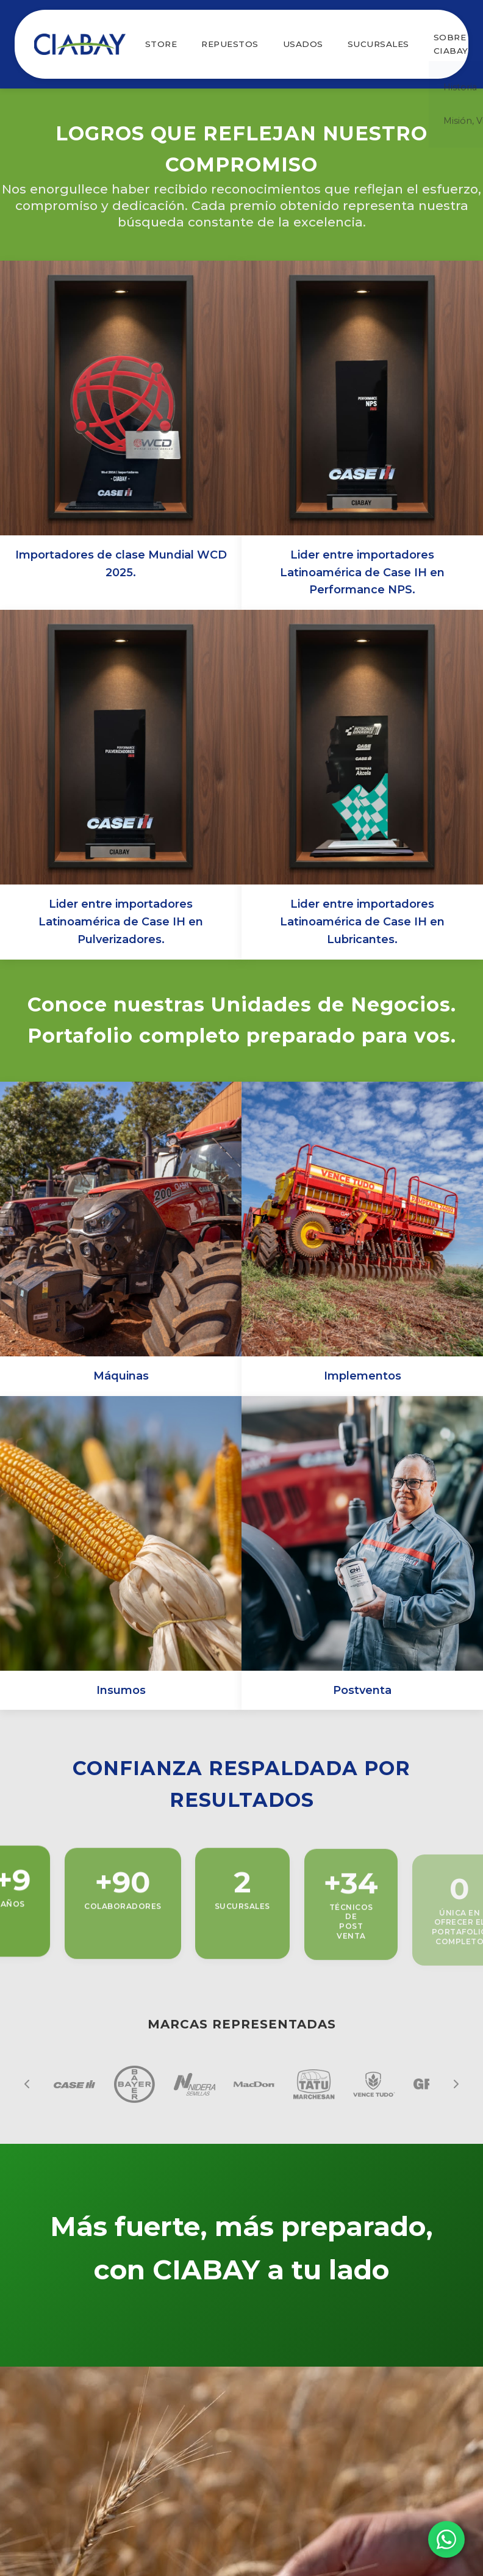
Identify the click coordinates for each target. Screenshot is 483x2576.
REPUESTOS (230, 44)
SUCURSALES (378, 44)
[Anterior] (27, 2084)
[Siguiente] (456, 2084)
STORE (161, 44)
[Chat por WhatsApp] (446, 2539)
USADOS (303, 44)
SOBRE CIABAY (451, 44)
